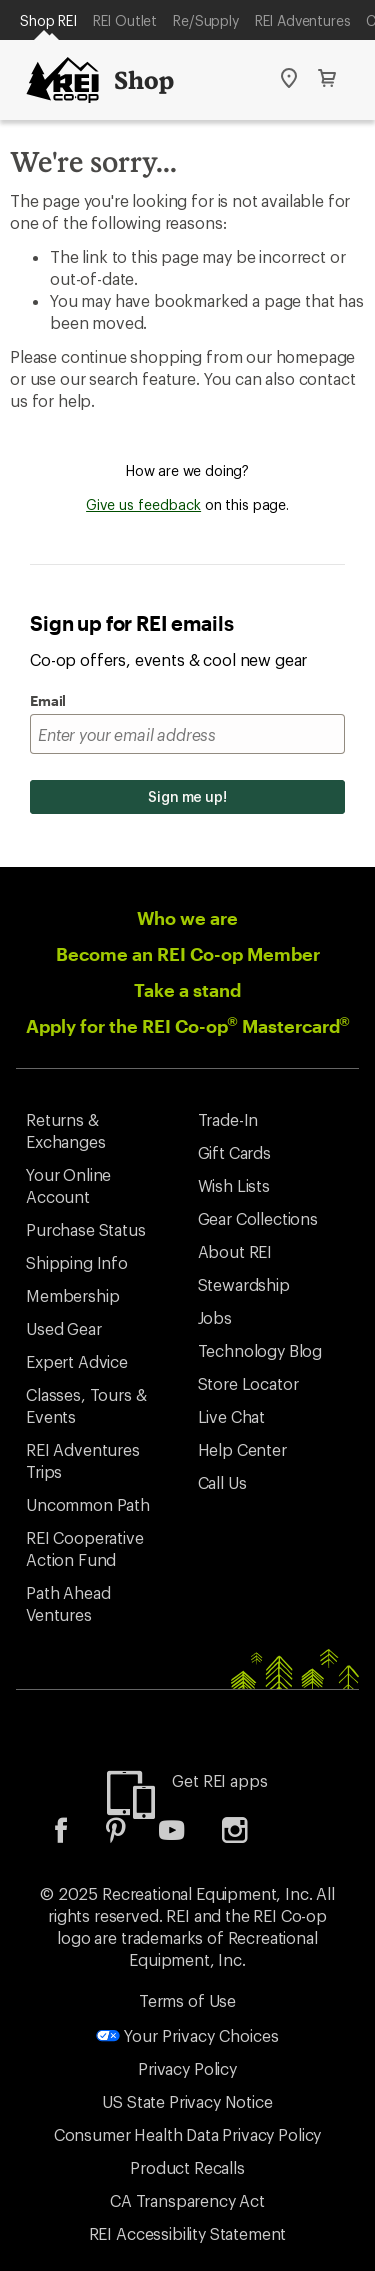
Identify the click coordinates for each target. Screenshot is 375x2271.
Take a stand (187, 990)
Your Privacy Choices (187, 2035)
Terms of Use (187, 2000)
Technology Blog (260, 1350)
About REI (235, 1251)
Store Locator (248, 1383)
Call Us (222, 1482)
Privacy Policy (187, 2068)
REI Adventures (303, 20)
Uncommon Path (88, 1504)
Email (48, 700)
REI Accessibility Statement (188, 2233)
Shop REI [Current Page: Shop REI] (48, 20)
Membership (72, 1295)
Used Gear (64, 1328)
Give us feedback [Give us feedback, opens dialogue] (143, 504)
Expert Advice (77, 1361)
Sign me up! (187, 796)
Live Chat (232, 1416)
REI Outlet (125, 20)
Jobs (215, 1317)
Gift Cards (234, 1152)
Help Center (242, 1449)
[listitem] (76, 1836)
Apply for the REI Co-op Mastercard (188, 1026)
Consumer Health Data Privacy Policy (187, 2134)
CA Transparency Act (187, 2200)
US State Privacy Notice (187, 2101)
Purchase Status (86, 1229)
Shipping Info (77, 1262)
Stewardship (244, 1284)
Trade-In (228, 1119)
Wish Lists (234, 1185)
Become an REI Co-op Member (188, 954)
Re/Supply (206, 20)
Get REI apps (219, 1780)
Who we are (187, 918)
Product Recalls (187, 2167)
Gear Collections (258, 1218)
